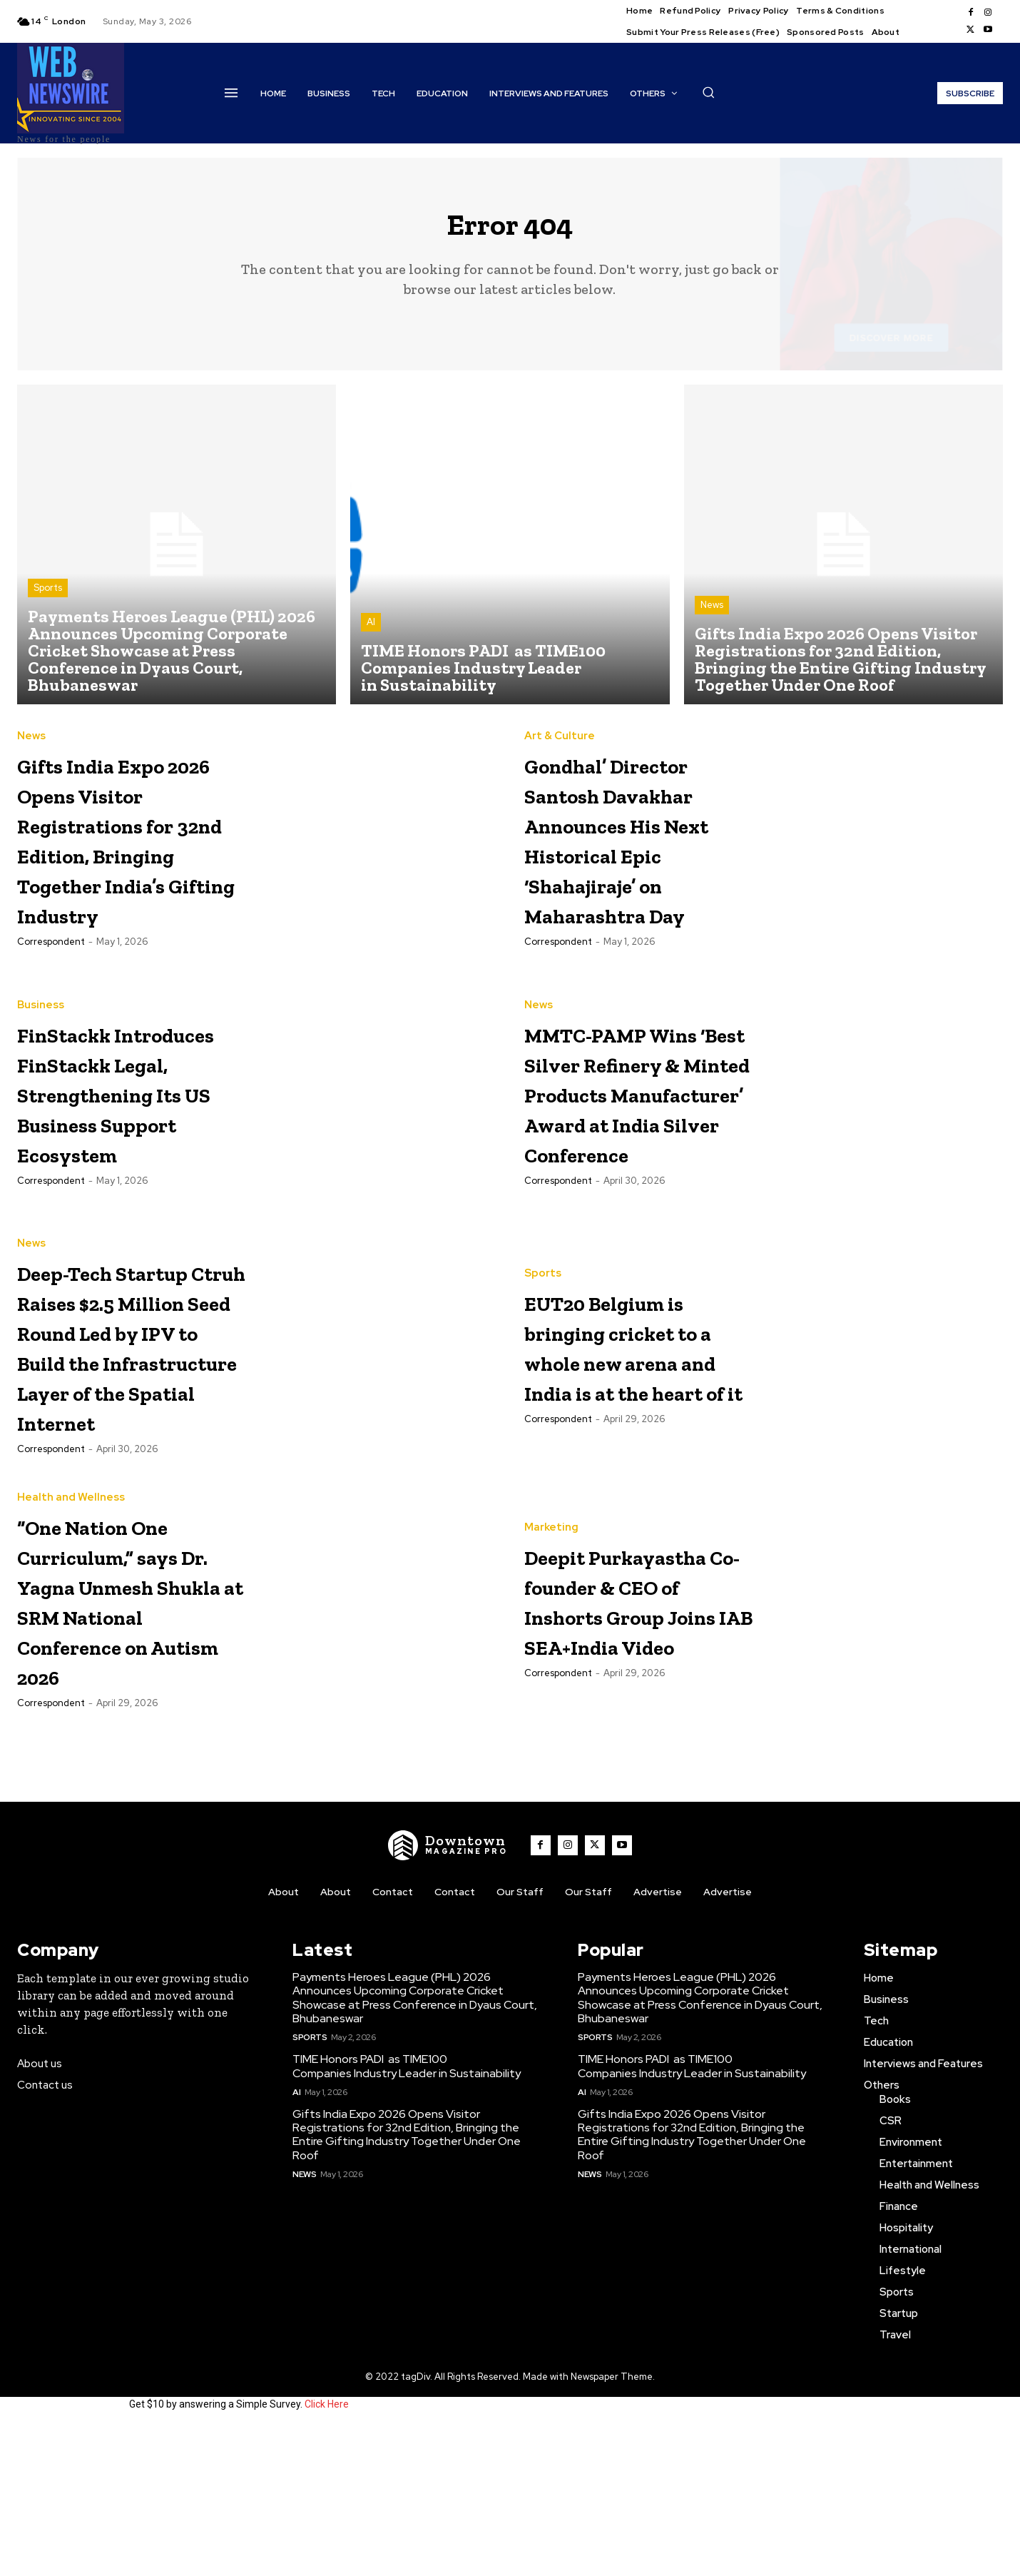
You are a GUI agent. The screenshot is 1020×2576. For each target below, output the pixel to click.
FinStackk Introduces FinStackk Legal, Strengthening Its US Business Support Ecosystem (127, 1140)
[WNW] (448, 1994)
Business (40, 1023)
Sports (48, 599)
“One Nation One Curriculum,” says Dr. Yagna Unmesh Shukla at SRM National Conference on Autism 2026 (128, 1746)
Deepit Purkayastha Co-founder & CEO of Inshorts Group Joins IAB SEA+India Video (634, 1744)
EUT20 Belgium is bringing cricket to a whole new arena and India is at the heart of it (634, 1426)
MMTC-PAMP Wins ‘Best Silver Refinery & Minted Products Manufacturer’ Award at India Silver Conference (636, 1155)
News (711, 616)
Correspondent (51, 1000)
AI (371, 633)
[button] (708, 92)
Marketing (551, 1642)
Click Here (327, 2553)
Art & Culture (559, 734)
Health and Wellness (71, 1629)
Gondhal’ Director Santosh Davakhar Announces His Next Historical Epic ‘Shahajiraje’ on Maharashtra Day (637, 867)
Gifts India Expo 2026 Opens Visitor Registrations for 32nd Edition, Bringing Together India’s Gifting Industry (130, 867)
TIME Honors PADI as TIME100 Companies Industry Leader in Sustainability (406, 2215)
